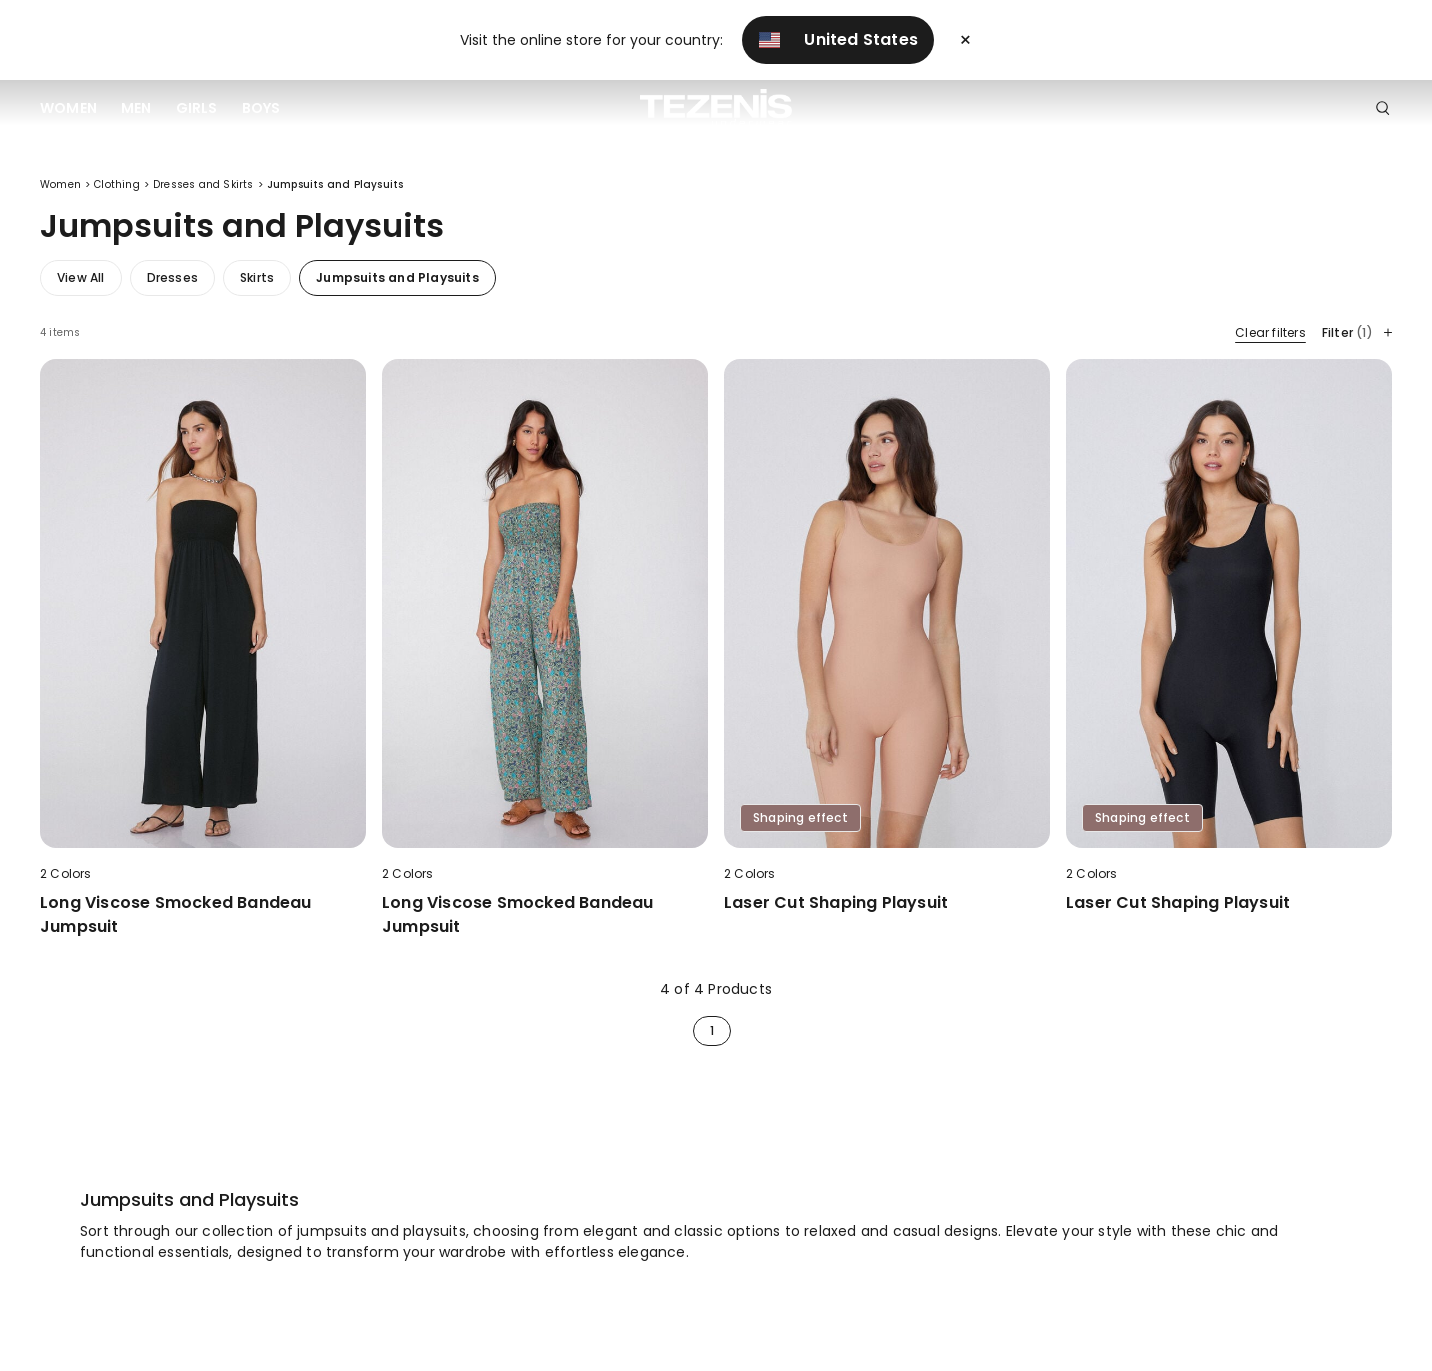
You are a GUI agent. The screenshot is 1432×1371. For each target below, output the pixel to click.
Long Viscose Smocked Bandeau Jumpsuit (176, 914)
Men (136, 108)
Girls (197, 108)
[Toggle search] (1383, 109)
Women (68, 108)
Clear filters (1270, 332)
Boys (261, 108)
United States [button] (838, 39)
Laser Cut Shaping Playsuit (836, 902)
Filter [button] (1357, 333)
